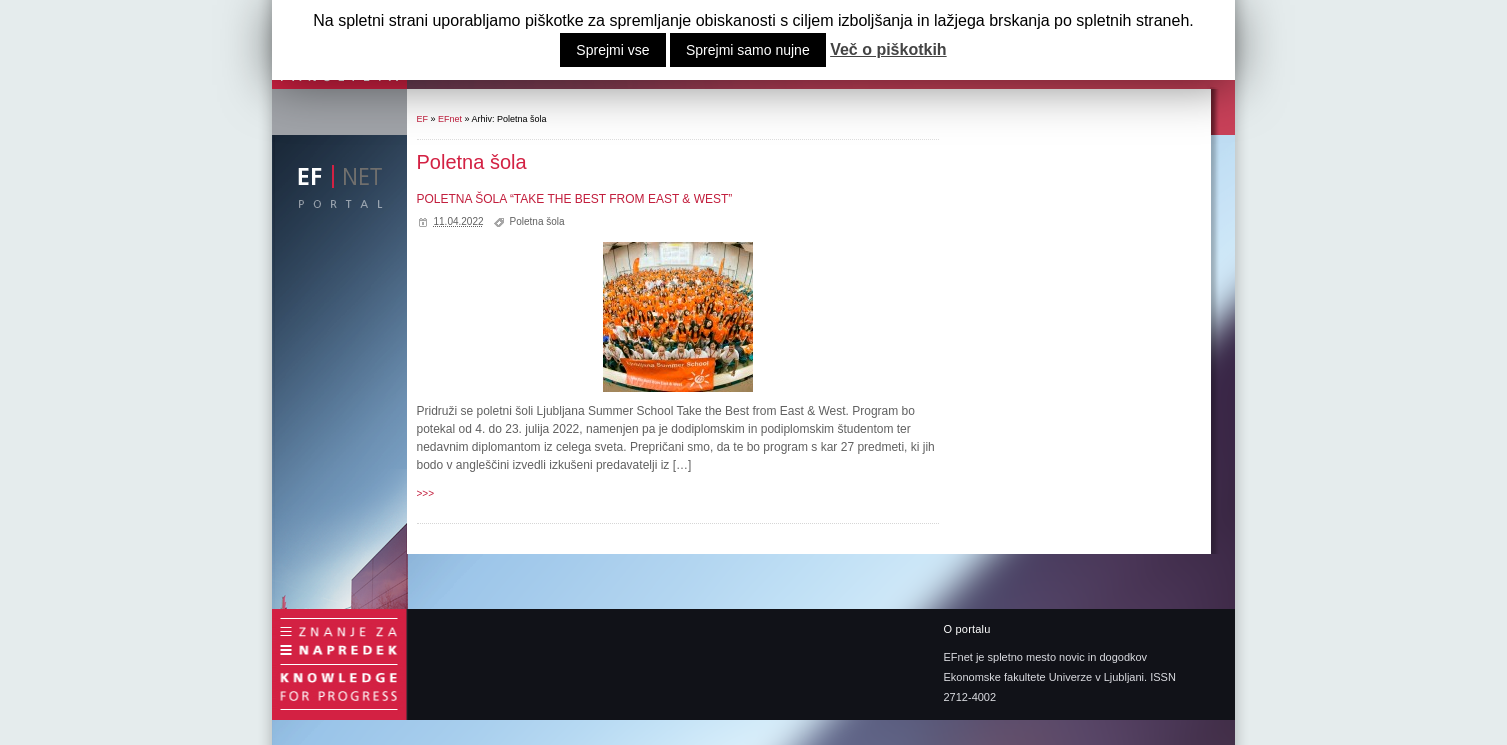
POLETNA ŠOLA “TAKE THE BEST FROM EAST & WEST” (575, 199)
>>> (426, 493)
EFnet (450, 119)
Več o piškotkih (888, 50)
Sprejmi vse (612, 50)
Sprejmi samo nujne (748, 50)
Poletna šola (537, 221)
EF (423, 119)
